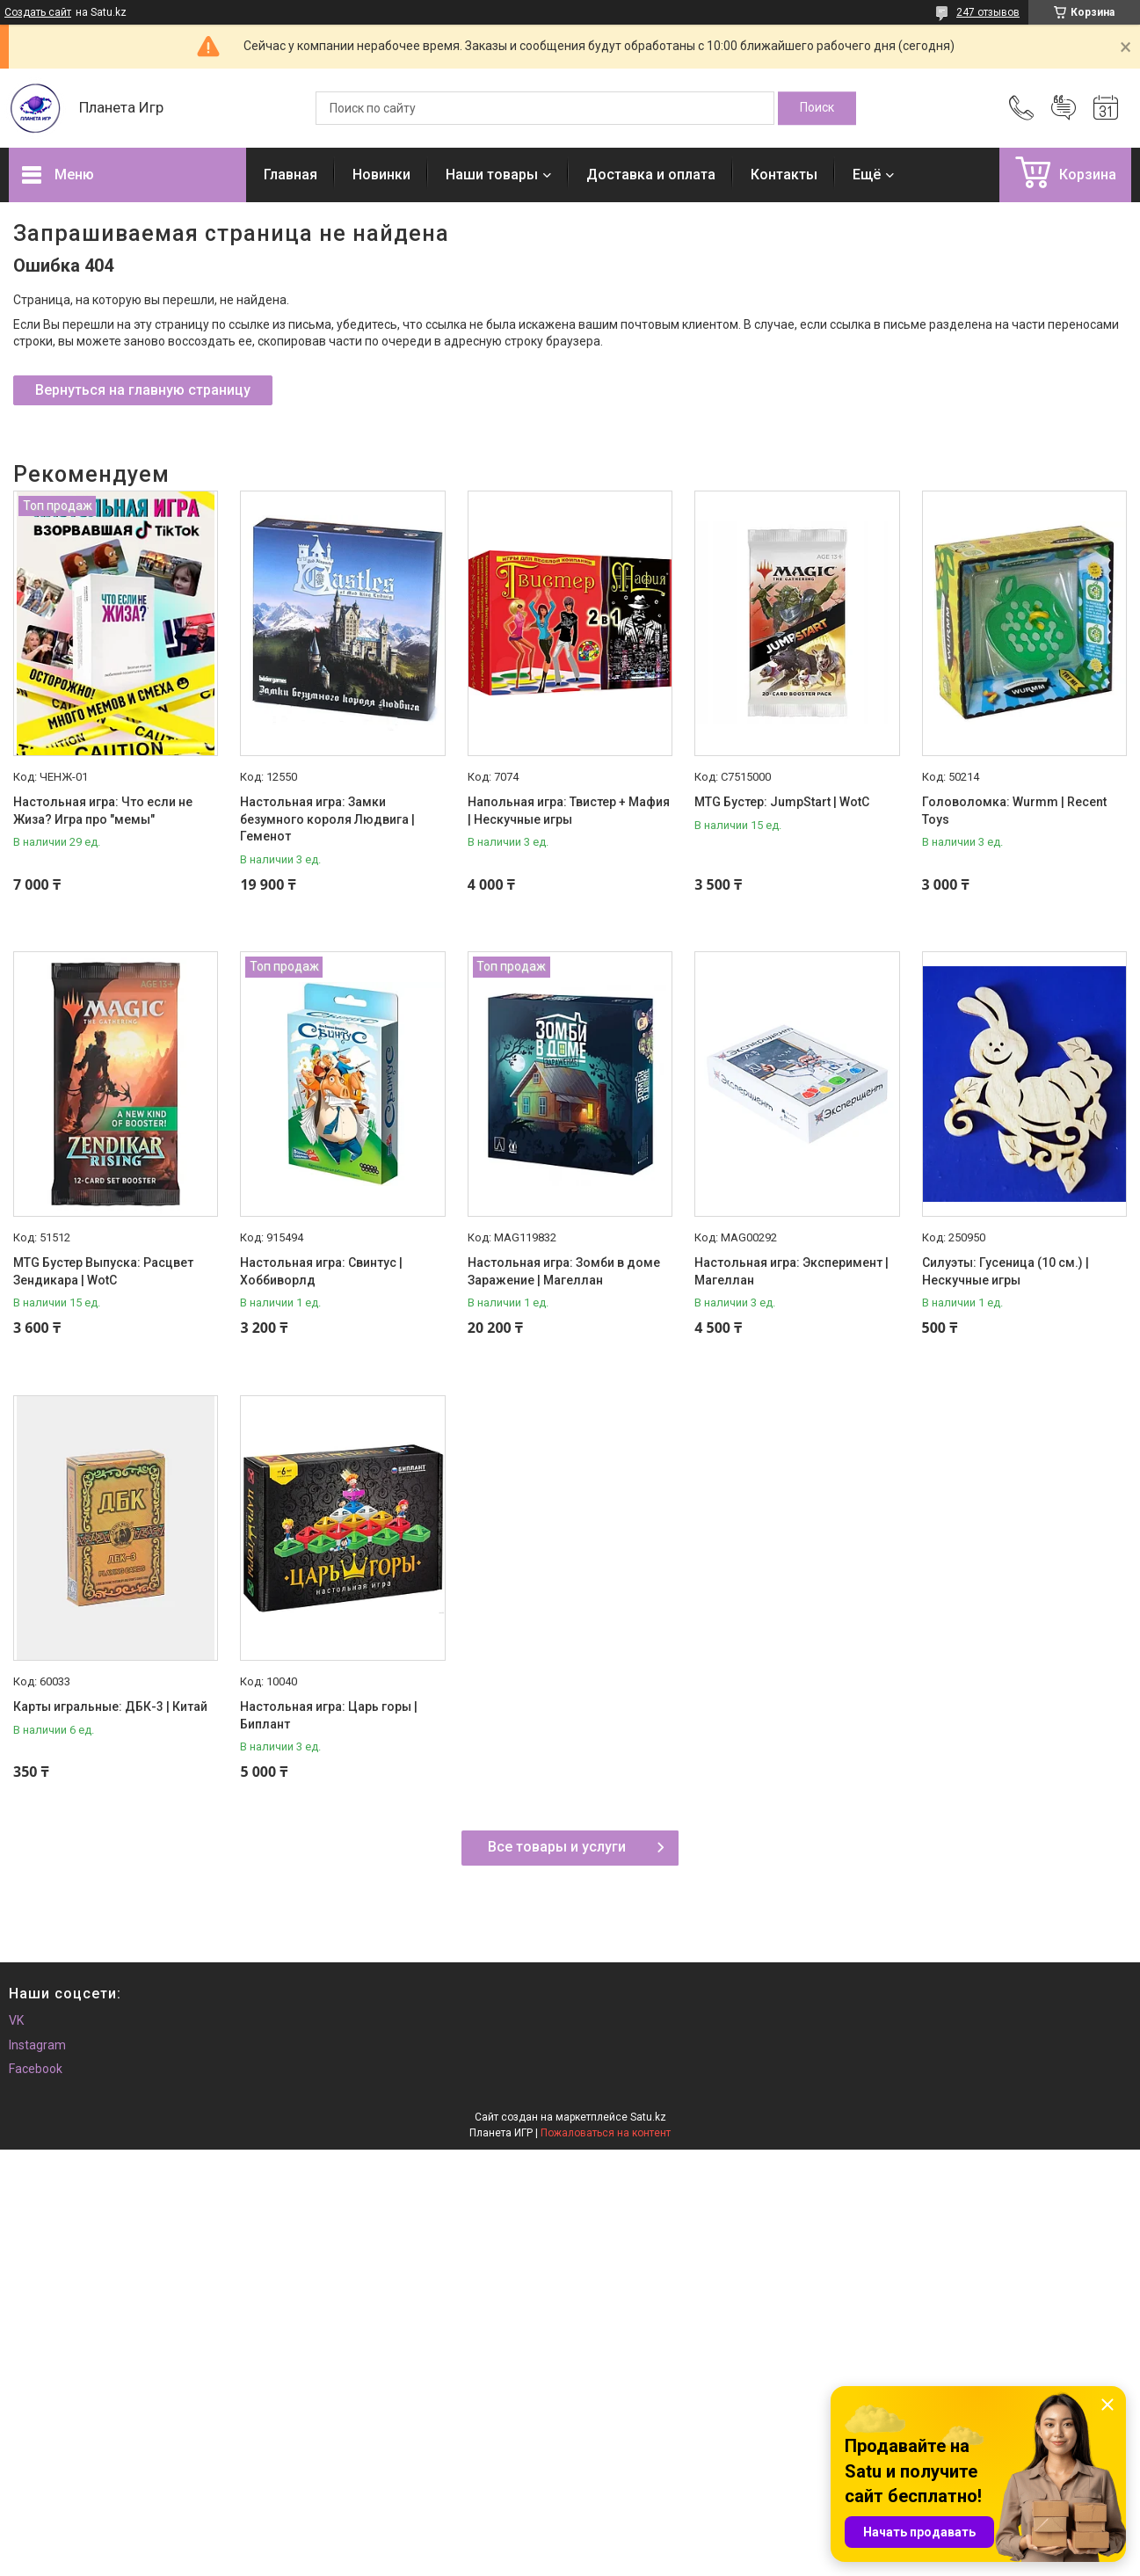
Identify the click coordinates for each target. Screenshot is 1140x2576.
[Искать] (817, 108)
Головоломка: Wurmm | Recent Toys (1014, 810)
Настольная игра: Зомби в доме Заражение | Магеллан (564, 1271)
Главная (290, 174)
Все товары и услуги (557, 1846)
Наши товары (492, 174)
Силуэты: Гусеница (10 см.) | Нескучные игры (1005, 1271)
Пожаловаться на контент (606, 2133)
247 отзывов (988, 12)
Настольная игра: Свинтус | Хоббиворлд (321, 1271)
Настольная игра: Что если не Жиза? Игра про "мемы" (102, 810)
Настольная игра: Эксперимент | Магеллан (791, 1271)
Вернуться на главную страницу (143, 390)
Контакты (784, 174)
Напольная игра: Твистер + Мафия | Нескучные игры (569, 810)
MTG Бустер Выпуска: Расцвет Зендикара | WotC (103, 1271)
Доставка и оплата (650, 174)
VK (16, 2020)
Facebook (35, 2069)
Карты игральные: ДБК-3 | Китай (110, 1706)
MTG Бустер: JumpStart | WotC (781, 802)
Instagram (37, 2045)
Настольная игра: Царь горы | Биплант (329, 1715)
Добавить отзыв (1063, 108)
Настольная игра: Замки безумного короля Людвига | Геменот (327, 819)
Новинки (381, 174)
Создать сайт (37, 12)
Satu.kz (648, 2117)
